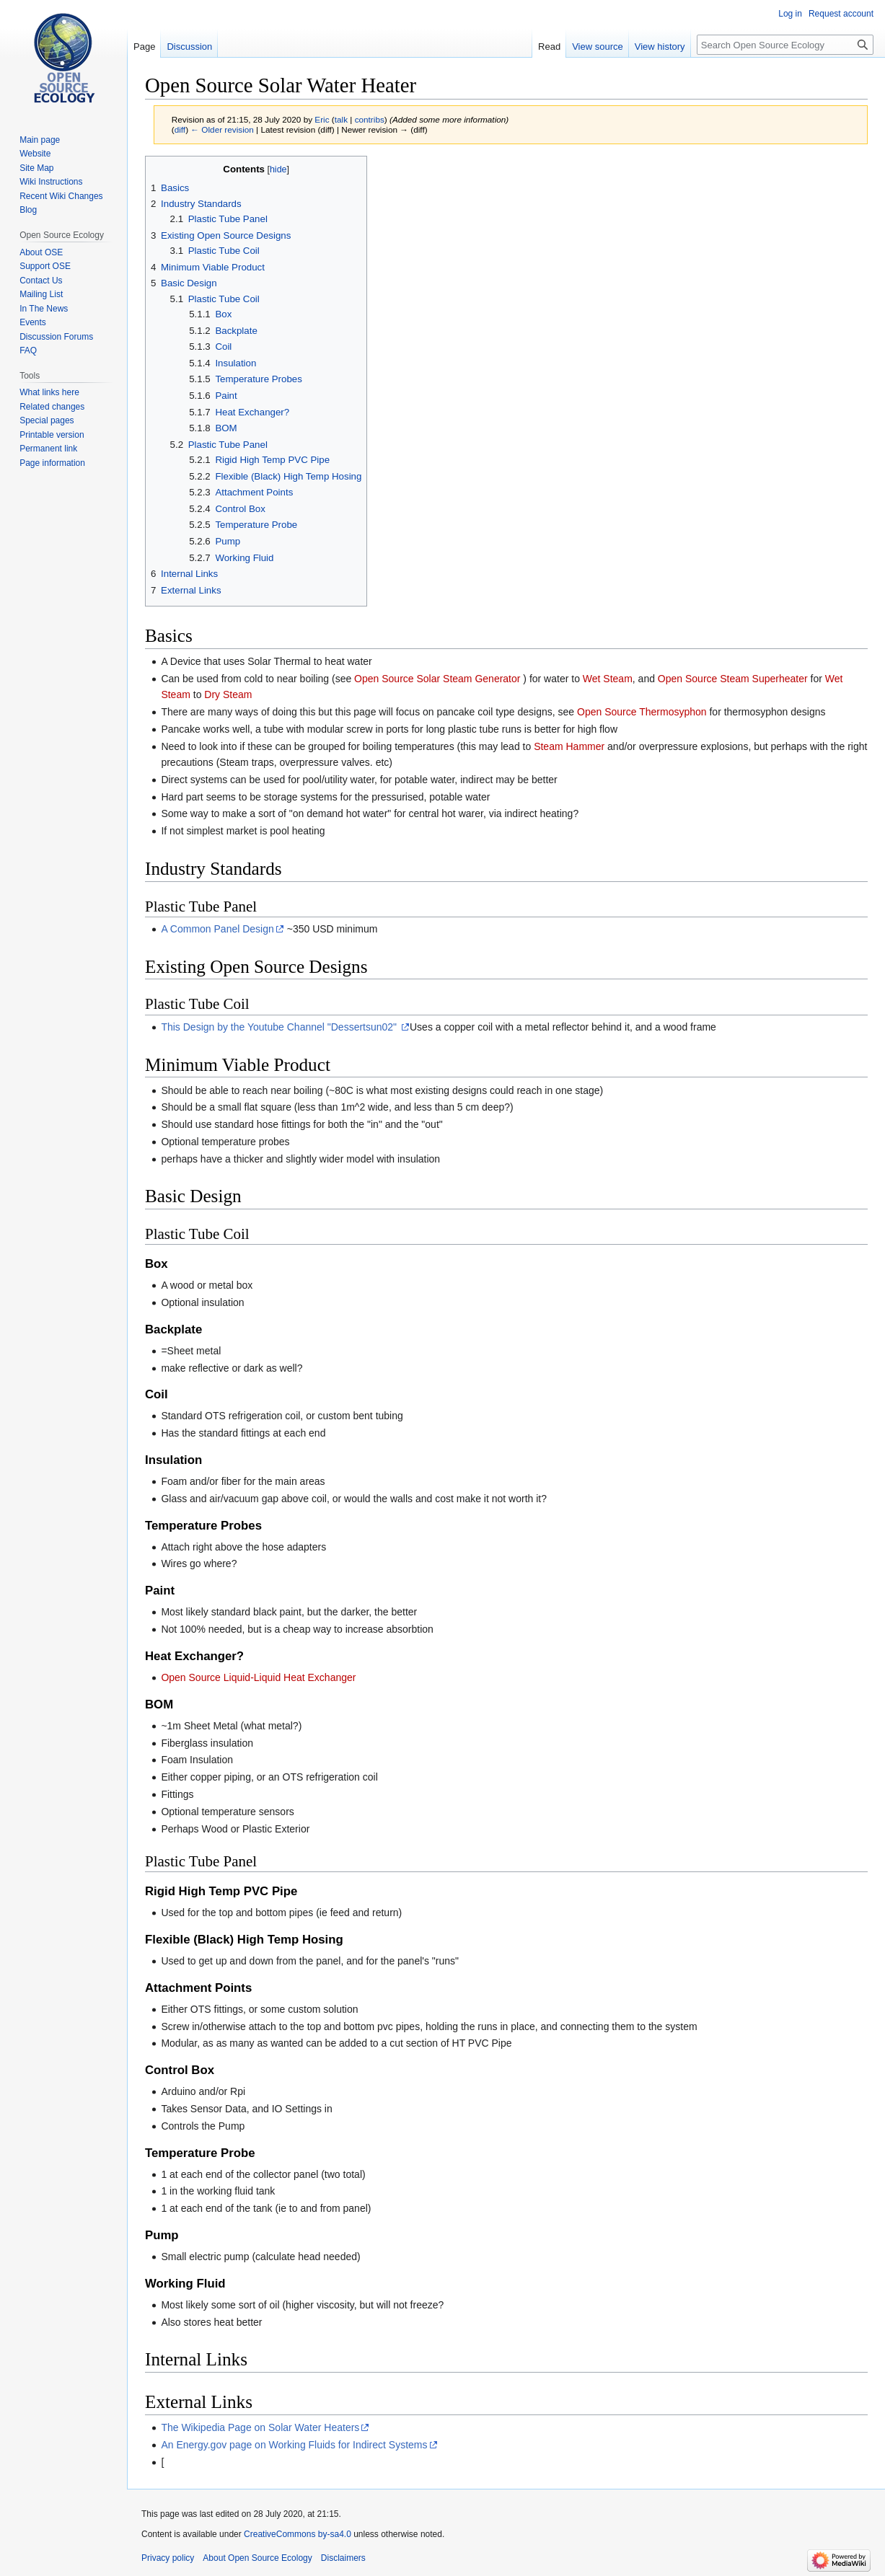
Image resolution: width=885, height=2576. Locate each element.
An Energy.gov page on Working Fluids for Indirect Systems (294, 2445)
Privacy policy (167, 2558)
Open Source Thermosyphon (642, 712)
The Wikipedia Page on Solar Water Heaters (260, 2427)
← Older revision (222, 129)
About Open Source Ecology (257, 2558)
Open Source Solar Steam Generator (437, 678)
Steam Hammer (569, 746)
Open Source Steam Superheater (733, 678)
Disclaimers (343, 2558)
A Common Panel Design (217, 929)
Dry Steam (228, 694)
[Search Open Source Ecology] (785, 45)
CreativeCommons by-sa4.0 (297, 2534)
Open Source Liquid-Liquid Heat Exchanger (258, 1677)
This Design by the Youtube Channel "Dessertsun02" (280, 1027)
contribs (369, 119)
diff (180, 129)
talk (341, 119)
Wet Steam (608, 678)
